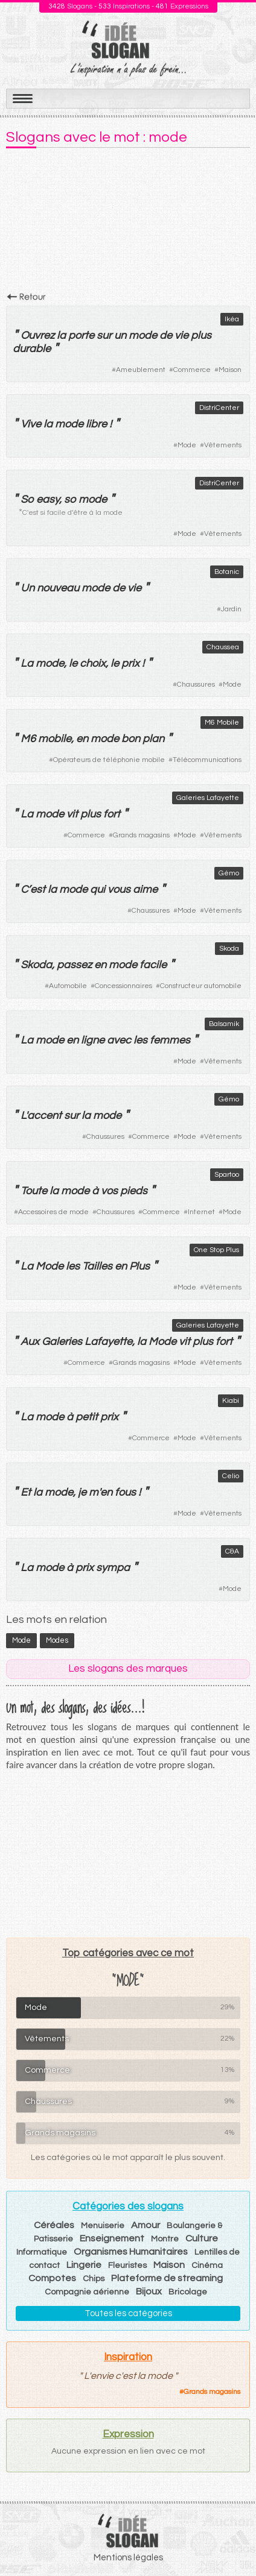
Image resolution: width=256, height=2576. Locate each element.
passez (74, 965)
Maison (230, 370)
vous (118, 889)
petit (86, 1417)
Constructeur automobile (201, 986)
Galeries (62, 1341)
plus (201, 335)
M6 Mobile (222, 722)
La (27, 663)
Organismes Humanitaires (131, 2251)
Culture (201, 2238)
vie (181, 335)
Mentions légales (128, 2557)
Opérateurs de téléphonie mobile (109, 760)
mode (143, 335)
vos (109, 1191)
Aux (30, 1341)
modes (57, 1640)
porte (81, 335)
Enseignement (112, 2238)
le (73, 663)
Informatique (41, 2252)
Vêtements (223, 445)
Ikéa (232, 319)
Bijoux (149, 2291)
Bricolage (187, 2292)
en (82, 739)
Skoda (229, 949)
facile (153, 965)
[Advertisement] (128, 223)
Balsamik (224, 1024)
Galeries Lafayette (207, 798)
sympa (113, 1567)
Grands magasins (141, 835)
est (37, 889)
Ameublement (140, 370)
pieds (133, 1191)
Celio (230, 1476)
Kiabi (230, 1401)
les (140, 1040)
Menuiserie (102, 2226)
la (61, 335)
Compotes (52, 2278)
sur (104, 335)
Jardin (231, 609)
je (82, 1492)
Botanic (226, 572)
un (120, 335)
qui (97, 889)
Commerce (192, 370)
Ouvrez (37, 335)
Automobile (68, 986)
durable (32, 348)
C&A (232, 1551)
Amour (145, 2225)
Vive (31, 424)
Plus (139, 1266)
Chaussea (222, 647)
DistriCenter (219, 408)
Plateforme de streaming (167, 2278)
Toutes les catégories (128, 2313)
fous (125, 1492)
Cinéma (207, 2265)
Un (27, 588)
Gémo (229, 873)
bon (130, 739)
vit (72, 814)
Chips (93, 2279)
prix (130, 663)
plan (153, 739)
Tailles (97, 1266)
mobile (54, 739)
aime (145, 889)
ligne (92, 1040)
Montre (165, 2239)
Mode (187, 445)
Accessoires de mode (53, 1212)
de (165, 335)
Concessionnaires (123, 986)
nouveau (58, 588)
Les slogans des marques (128, 1668)
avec (119, 1040)
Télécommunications (207, 760)
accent (44, 1115)
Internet (201, 1212)
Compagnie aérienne (87, 2292)
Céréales (54, 2225)
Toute (34, 1191)
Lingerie (83, 2265)
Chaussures (196, 684)
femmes (170, 1040)
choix (93, 663)
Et (26, 1492)
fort (111, 814)
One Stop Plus (216, 1250)
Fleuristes (127, 2265)
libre (96, 424)
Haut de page (232, 2540)
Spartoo (226, 1175)
